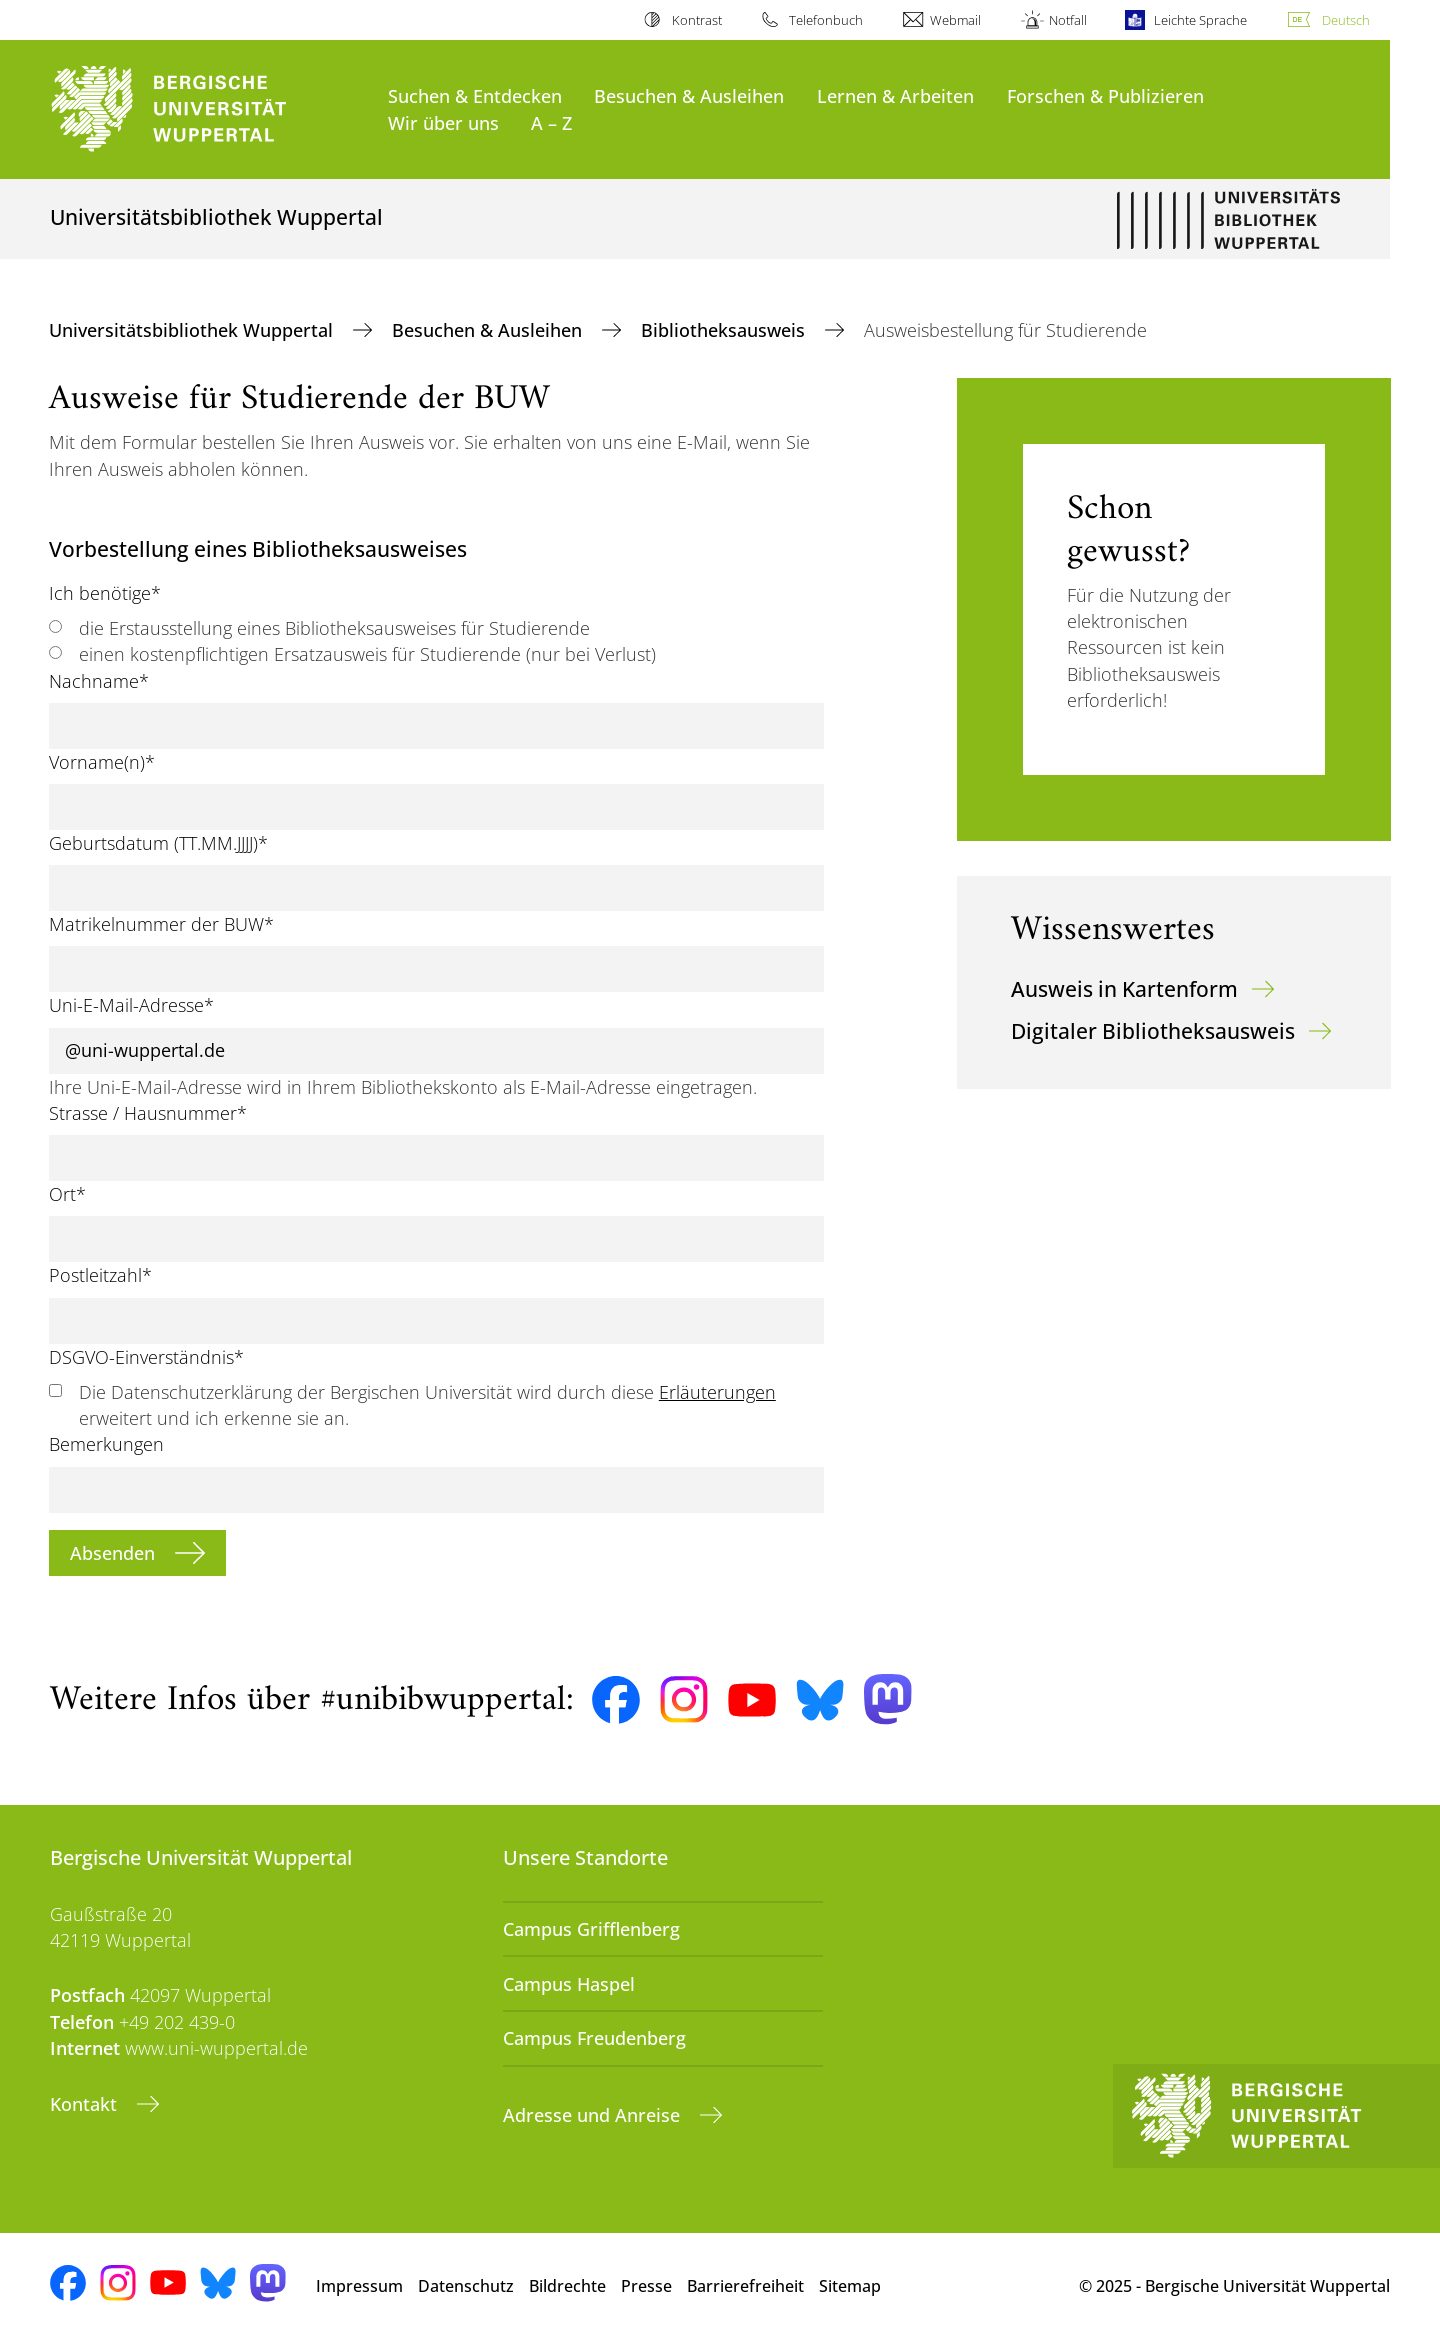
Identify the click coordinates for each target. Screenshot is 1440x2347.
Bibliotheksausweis (725, 330)
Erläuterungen (717, 1392)
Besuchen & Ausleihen (689, 95)
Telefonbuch (826, 20)
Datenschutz (466, 2286)
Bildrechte (567, 2286)
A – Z (551, 122)
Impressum (359, 2286)
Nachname (99, 681)
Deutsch (1346, 20)
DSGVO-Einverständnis (146, 1357)
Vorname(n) (102, 762)
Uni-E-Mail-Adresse (131, 1005)
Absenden (115, 1553)
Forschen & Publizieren (1105, 95)
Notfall (1068, 20)
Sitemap (850, 2286)
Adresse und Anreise (594, 2115)
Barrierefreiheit (745, 2286)
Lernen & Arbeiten (895, 95)
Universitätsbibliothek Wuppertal (193, 330)
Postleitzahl (100, 1275)
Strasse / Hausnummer (148, 1113)
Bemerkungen (106, 1444)
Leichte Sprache (1200, 20)
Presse (646, 2286)
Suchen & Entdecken (475, 95)
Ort (67, 1194)
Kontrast (697, 20)
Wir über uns (443, 122)
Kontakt (86, 2104)
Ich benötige (105, 593)
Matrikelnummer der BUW (161, 924)
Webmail (955, 20)
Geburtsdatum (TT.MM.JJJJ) (158, 843)
